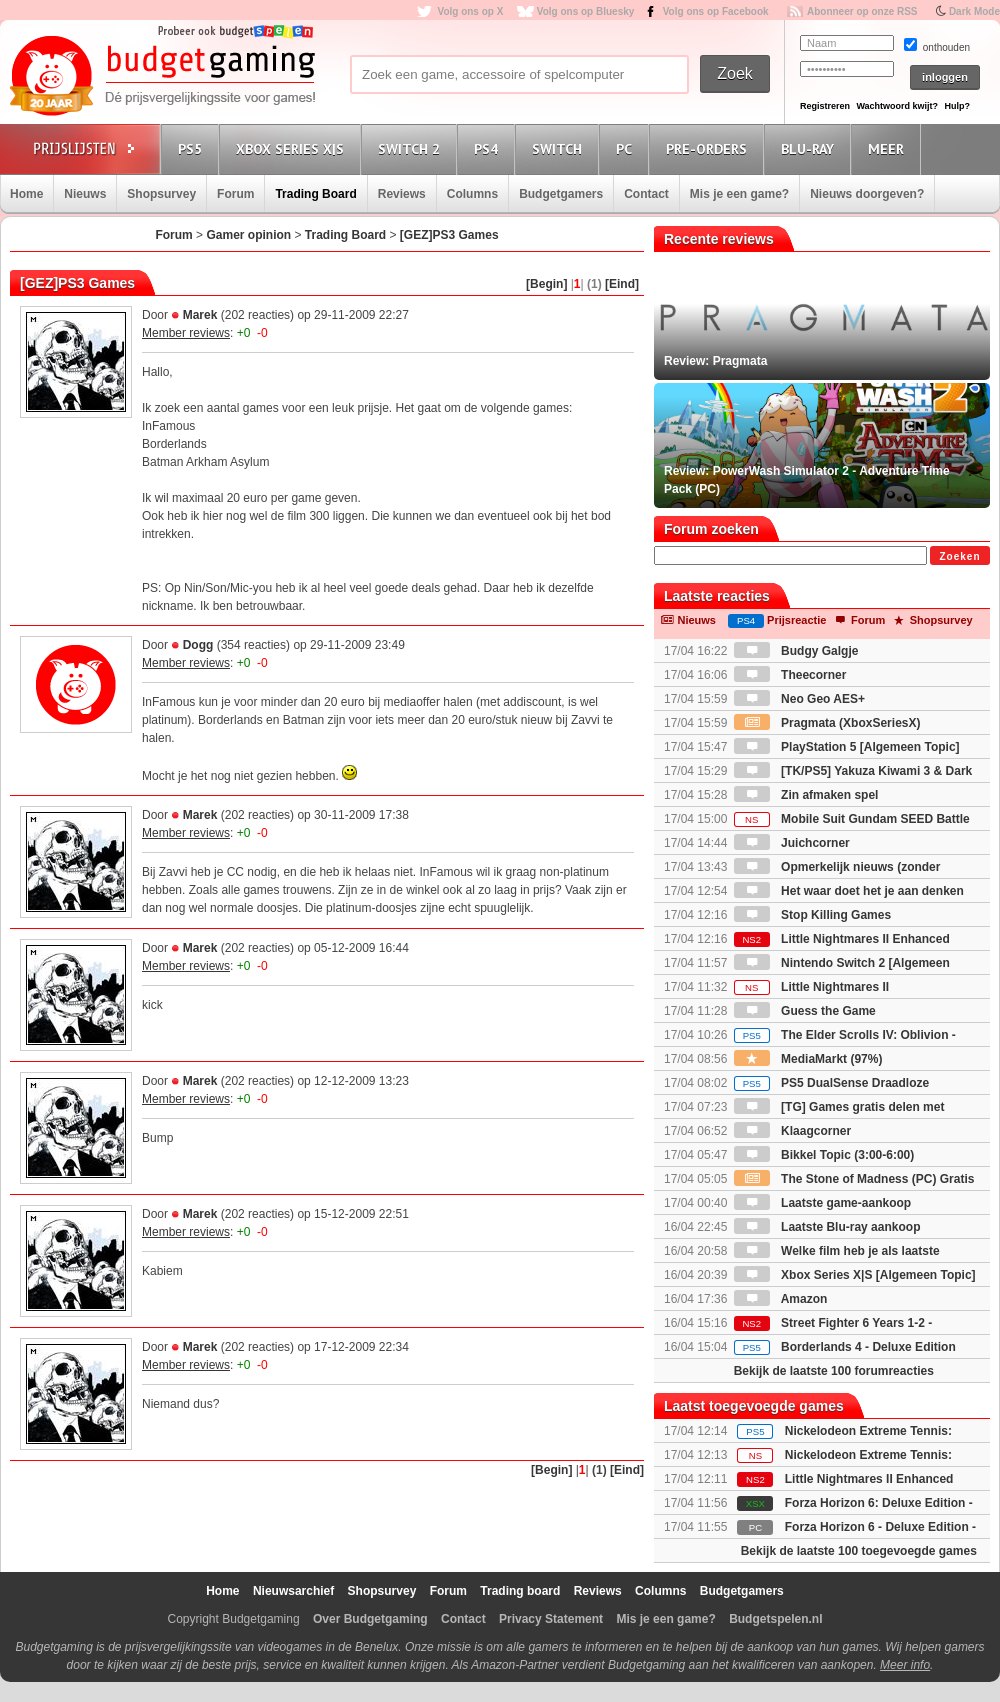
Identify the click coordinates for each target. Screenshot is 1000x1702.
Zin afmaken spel (806, 795)
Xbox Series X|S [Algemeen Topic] (855, 1275)
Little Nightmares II (811, 987)
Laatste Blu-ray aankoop (827, 1227)
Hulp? (957, 106)
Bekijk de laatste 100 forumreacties (834, 1371)
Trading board (520, 1591)
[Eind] (622, 284)
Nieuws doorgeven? (867, 194)
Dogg (198, 645)
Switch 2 (412, 148)
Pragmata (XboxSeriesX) (827, 723)
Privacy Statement (551, 1619)
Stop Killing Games (812, 915)
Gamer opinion (248, 235)
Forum (235, 194)
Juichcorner (792, 843)
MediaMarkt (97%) (808, 1059)
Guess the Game (805, 1011)
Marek (200, 315)
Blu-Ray (810, 148)
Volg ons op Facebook (716, 11)
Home (26, 194)
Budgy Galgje (796, 651)
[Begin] (546, 284)
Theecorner (790, 675)
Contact (646, 194)
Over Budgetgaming (370, 1619)
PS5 (193, 148)
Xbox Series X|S (293, 148)
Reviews (402, 194)
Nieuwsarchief (293, 1591)
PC (627, 148)
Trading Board (315, 194)
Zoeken (959, 556)
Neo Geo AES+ (799, 699)
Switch (560, 148)
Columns (472, 194)
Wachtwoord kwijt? (897, 106)
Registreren (825, 106)
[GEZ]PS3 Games (449, 235)
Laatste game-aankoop (822, 1203)
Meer (889, 148)
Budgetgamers (561, 194)
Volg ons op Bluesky (586, 11)
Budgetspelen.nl (775, 1619)
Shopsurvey (161, 194)
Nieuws (85, 194)
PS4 (489, 148)
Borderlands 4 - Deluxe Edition (845, 1347)
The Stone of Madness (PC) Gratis (854, 1179)
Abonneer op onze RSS (862, 11)
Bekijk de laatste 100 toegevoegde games (859, 1551)
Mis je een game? (739, 194)
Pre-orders (709, 148)
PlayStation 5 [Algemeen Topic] (847, 747)
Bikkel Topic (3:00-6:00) (824, 1155)
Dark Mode (974, 11)
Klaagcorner (792, 1131)
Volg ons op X (470, 11)
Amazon (781, 1299)
